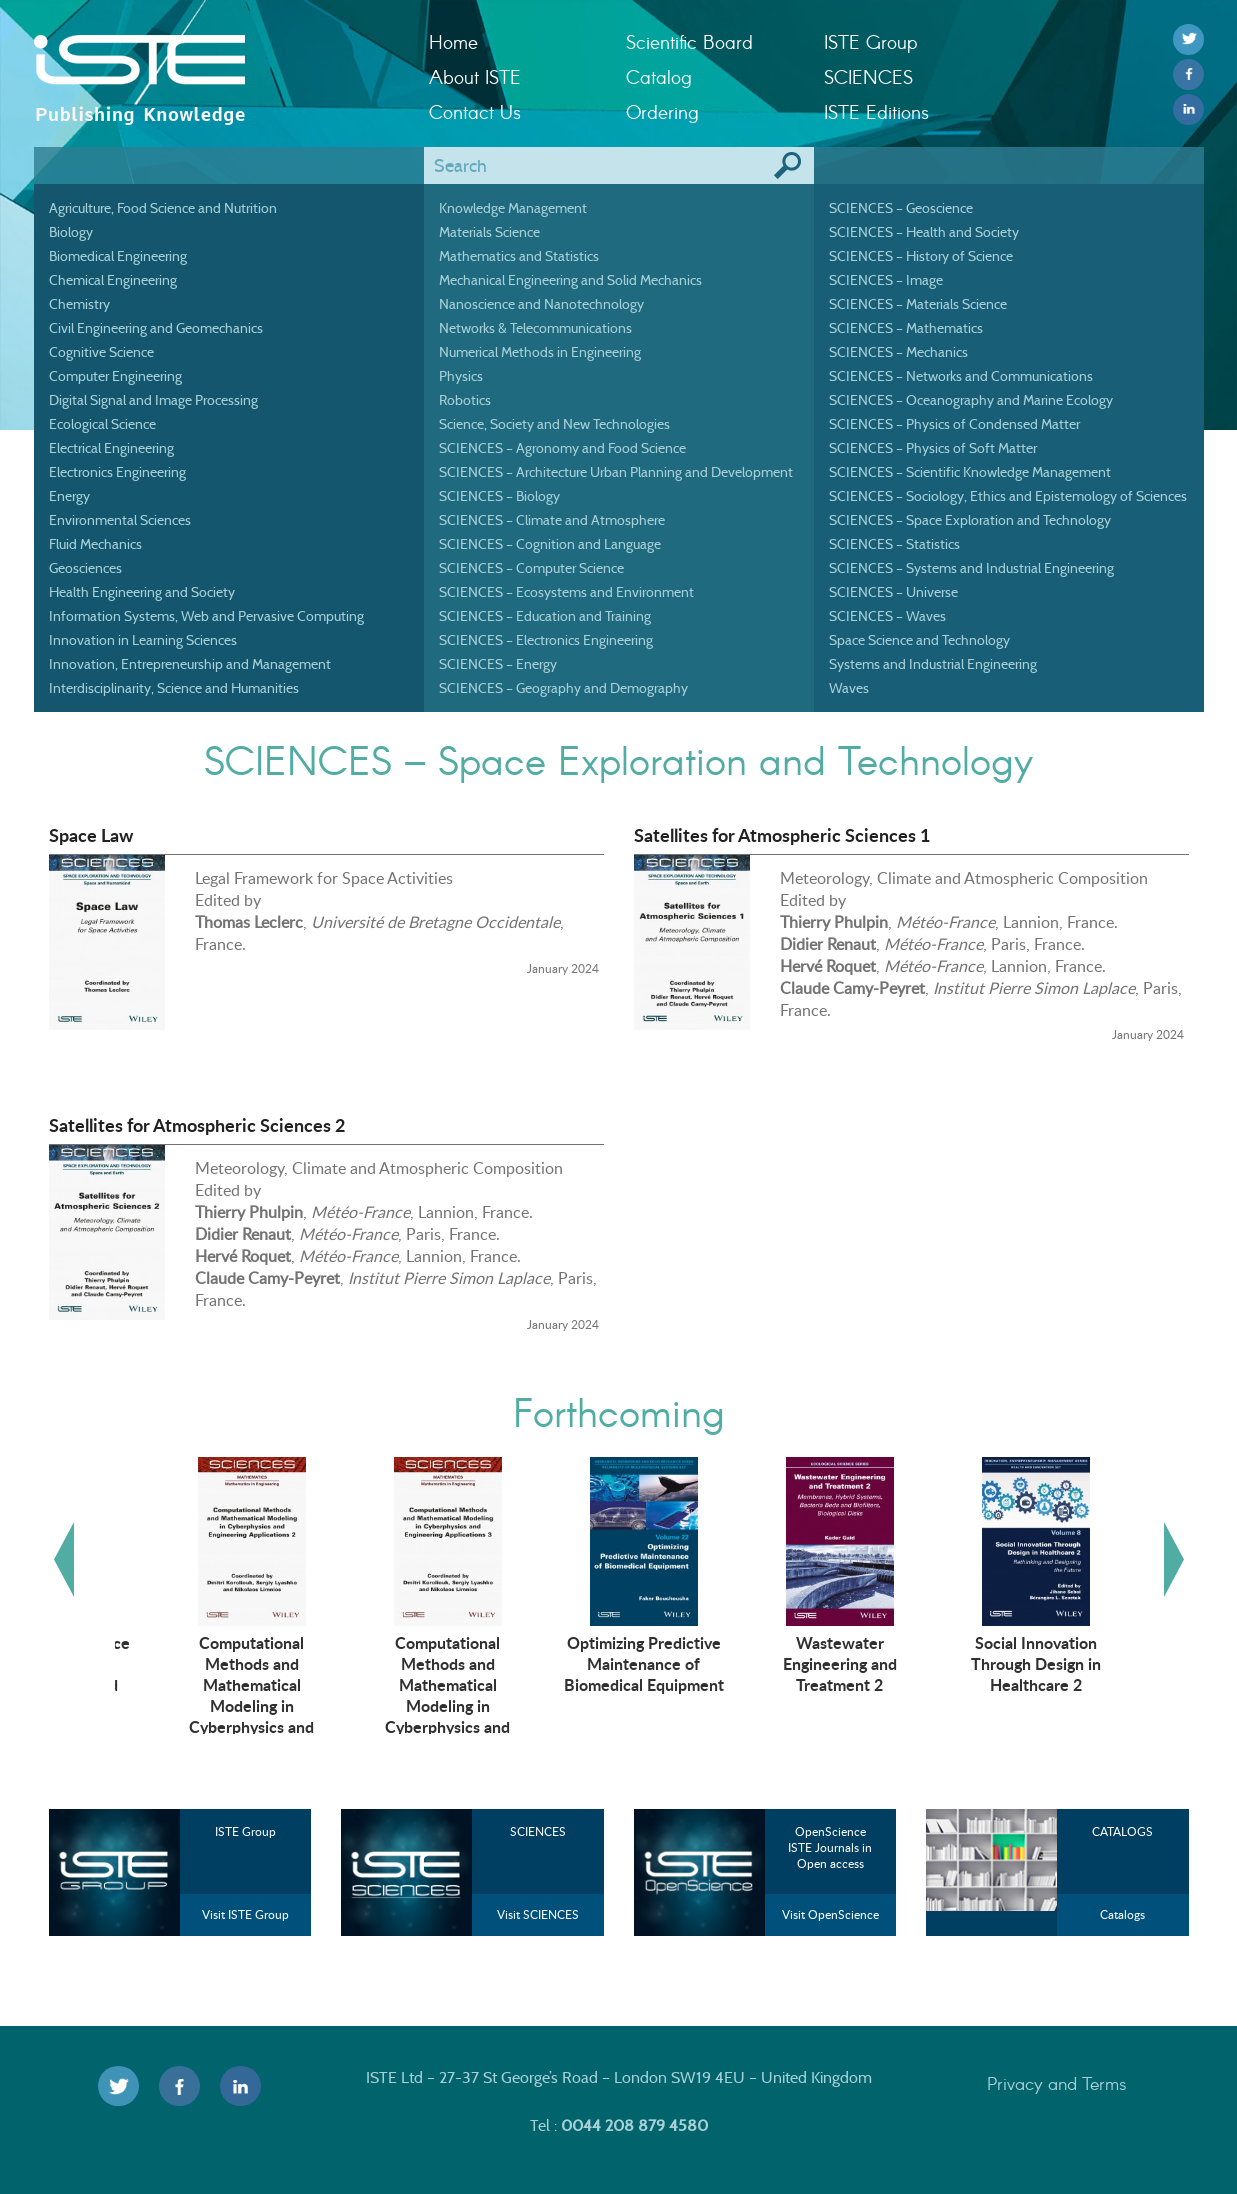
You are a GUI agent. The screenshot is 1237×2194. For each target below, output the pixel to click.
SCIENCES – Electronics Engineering (546, 640)
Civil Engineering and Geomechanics (156, 328)
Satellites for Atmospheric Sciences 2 (197, 1125)
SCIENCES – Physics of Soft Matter (933, 448)
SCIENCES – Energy (498, 664)
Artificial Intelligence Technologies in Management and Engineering (213, 1673)
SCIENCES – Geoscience (901, 208)
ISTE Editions (876, 111)
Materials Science (489, 232)
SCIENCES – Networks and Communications (961, 376)
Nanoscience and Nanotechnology (541, 304)
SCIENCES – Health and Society (924, 232)
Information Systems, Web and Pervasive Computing (206, 616)
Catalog (659, 76)
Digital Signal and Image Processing (153, 400)
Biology (71, 232)
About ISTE (475, 76)
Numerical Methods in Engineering (540, 352)
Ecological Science (102, 424)
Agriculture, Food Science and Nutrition (163, 208)
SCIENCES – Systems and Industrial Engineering (971, 568)
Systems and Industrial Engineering (933, 664)
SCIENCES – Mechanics (898, 352)
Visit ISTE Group (245, 1914)
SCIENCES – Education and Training (545, 616)
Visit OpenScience (830, 1914)
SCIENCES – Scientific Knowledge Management (970, 472)
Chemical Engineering (113, 280)
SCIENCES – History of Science (921, 256)
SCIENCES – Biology (499, 496)
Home (453, 41)
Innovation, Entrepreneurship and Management (190, 664)
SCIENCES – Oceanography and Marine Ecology (971, 400)
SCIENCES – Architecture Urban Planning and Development (616, 472)
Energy (69, 496)
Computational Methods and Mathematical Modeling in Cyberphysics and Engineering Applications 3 (605, 1705)
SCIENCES (868, 76)
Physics (461, 376)
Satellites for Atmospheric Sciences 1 (782, 835)
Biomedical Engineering (118, 256)
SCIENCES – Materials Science (918, 304)
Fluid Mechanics (95, 544)
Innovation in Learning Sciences (143, 640)
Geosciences (85, 568)
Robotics (465, 400)
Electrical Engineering (111, 448)
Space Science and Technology (919, 640)
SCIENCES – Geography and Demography (563, 688)
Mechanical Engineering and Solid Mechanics (570, 280)
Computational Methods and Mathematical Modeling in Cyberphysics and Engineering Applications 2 (409, 1705)
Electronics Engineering (117, 472)
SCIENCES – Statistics (894, 544)
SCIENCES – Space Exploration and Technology (970, 520)
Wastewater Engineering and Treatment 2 (997, 1663)
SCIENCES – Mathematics (906, 328)
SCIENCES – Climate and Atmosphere (552, 520)
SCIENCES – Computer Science (531, 568)
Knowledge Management (513, 208)
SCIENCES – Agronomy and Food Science (562, 448)
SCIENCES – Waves (887, 616)
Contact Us (475, 111)
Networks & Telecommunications (535, 328)
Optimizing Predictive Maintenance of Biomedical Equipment (801, 1663)
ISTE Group (870, 41)
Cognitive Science (101, 352)
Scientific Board (689, 41)
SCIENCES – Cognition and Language (550, 544)
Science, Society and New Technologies (554, 424)
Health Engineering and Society (142, 592)
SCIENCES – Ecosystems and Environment (566, 592)
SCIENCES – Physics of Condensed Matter (954, 424)
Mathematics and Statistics (519, 256)
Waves (849, 688)
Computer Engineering (115, 376)
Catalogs (1122, 1914)
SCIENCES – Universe (893, 592)
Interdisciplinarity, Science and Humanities (174, 688)
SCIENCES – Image (886, 280)
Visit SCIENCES (538, 1914)
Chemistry (79, 304)
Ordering (662, 111)
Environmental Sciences (120, 520)
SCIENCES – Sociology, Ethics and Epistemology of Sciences (1008, 496)
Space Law (91, 835)
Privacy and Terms (1057, 2083)
